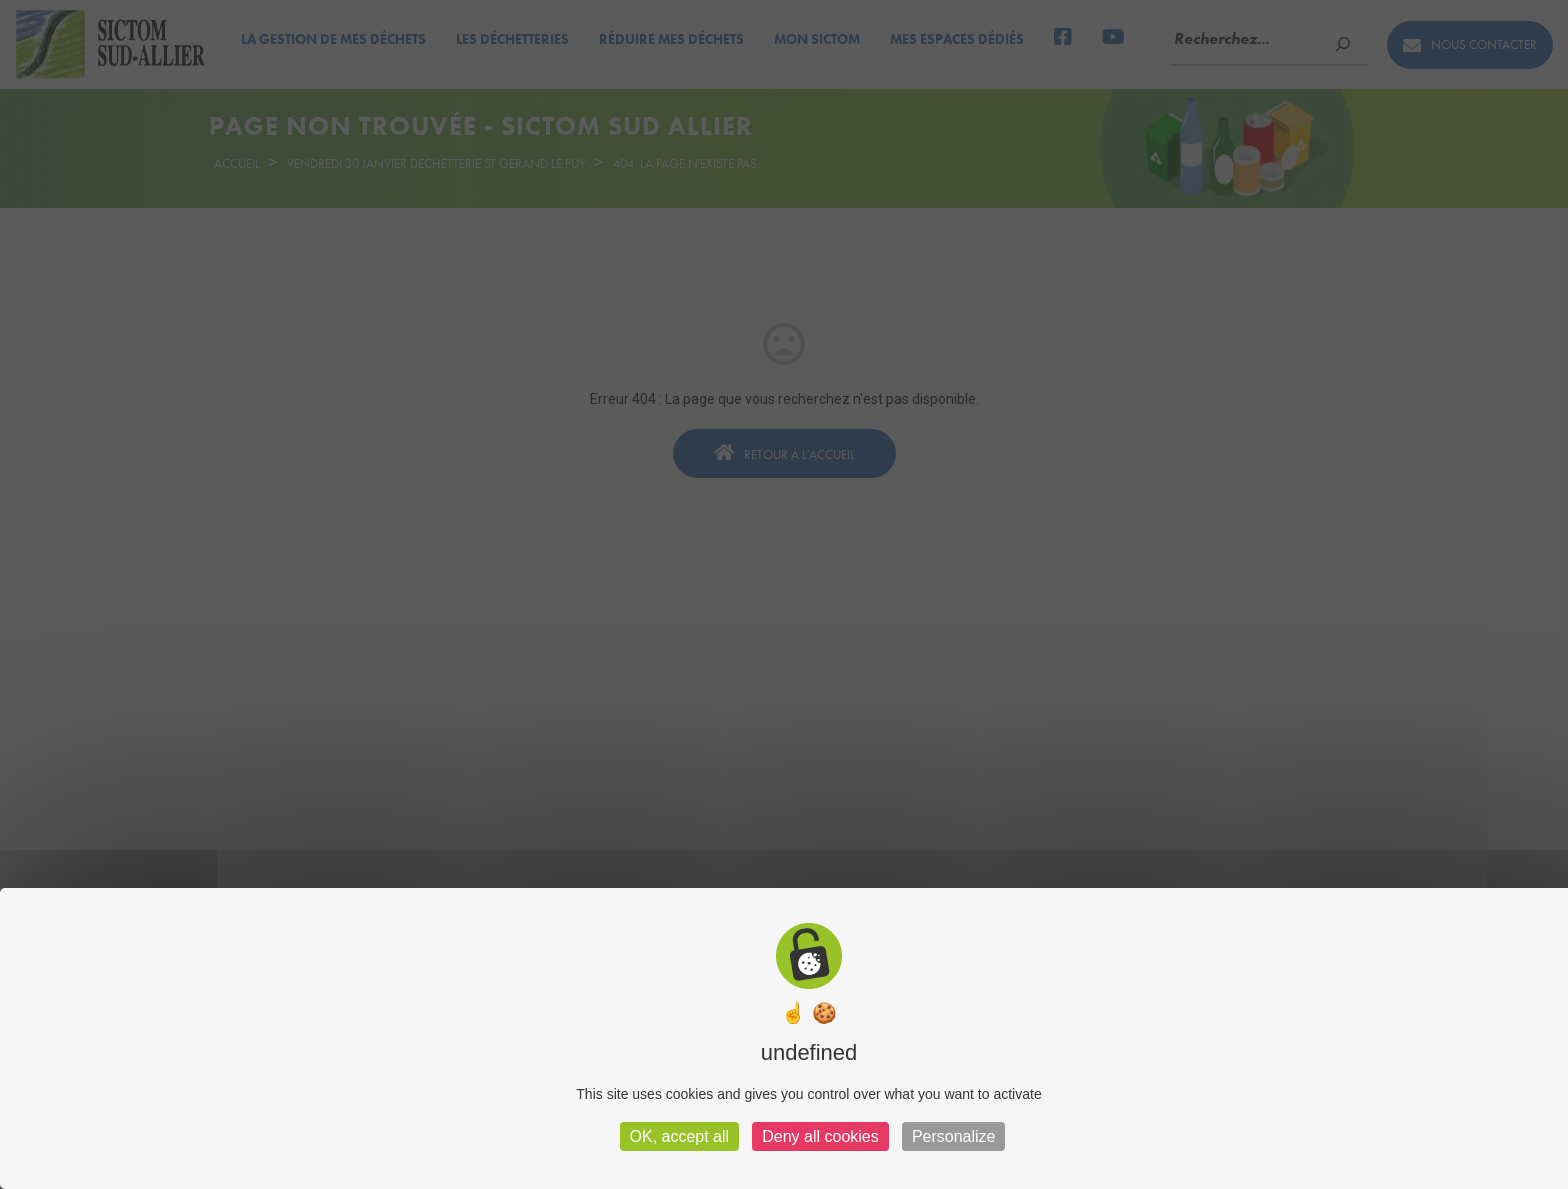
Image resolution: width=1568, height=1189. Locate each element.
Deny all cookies (820, 1136)
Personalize (954, 1136)
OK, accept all (680, 1136)
